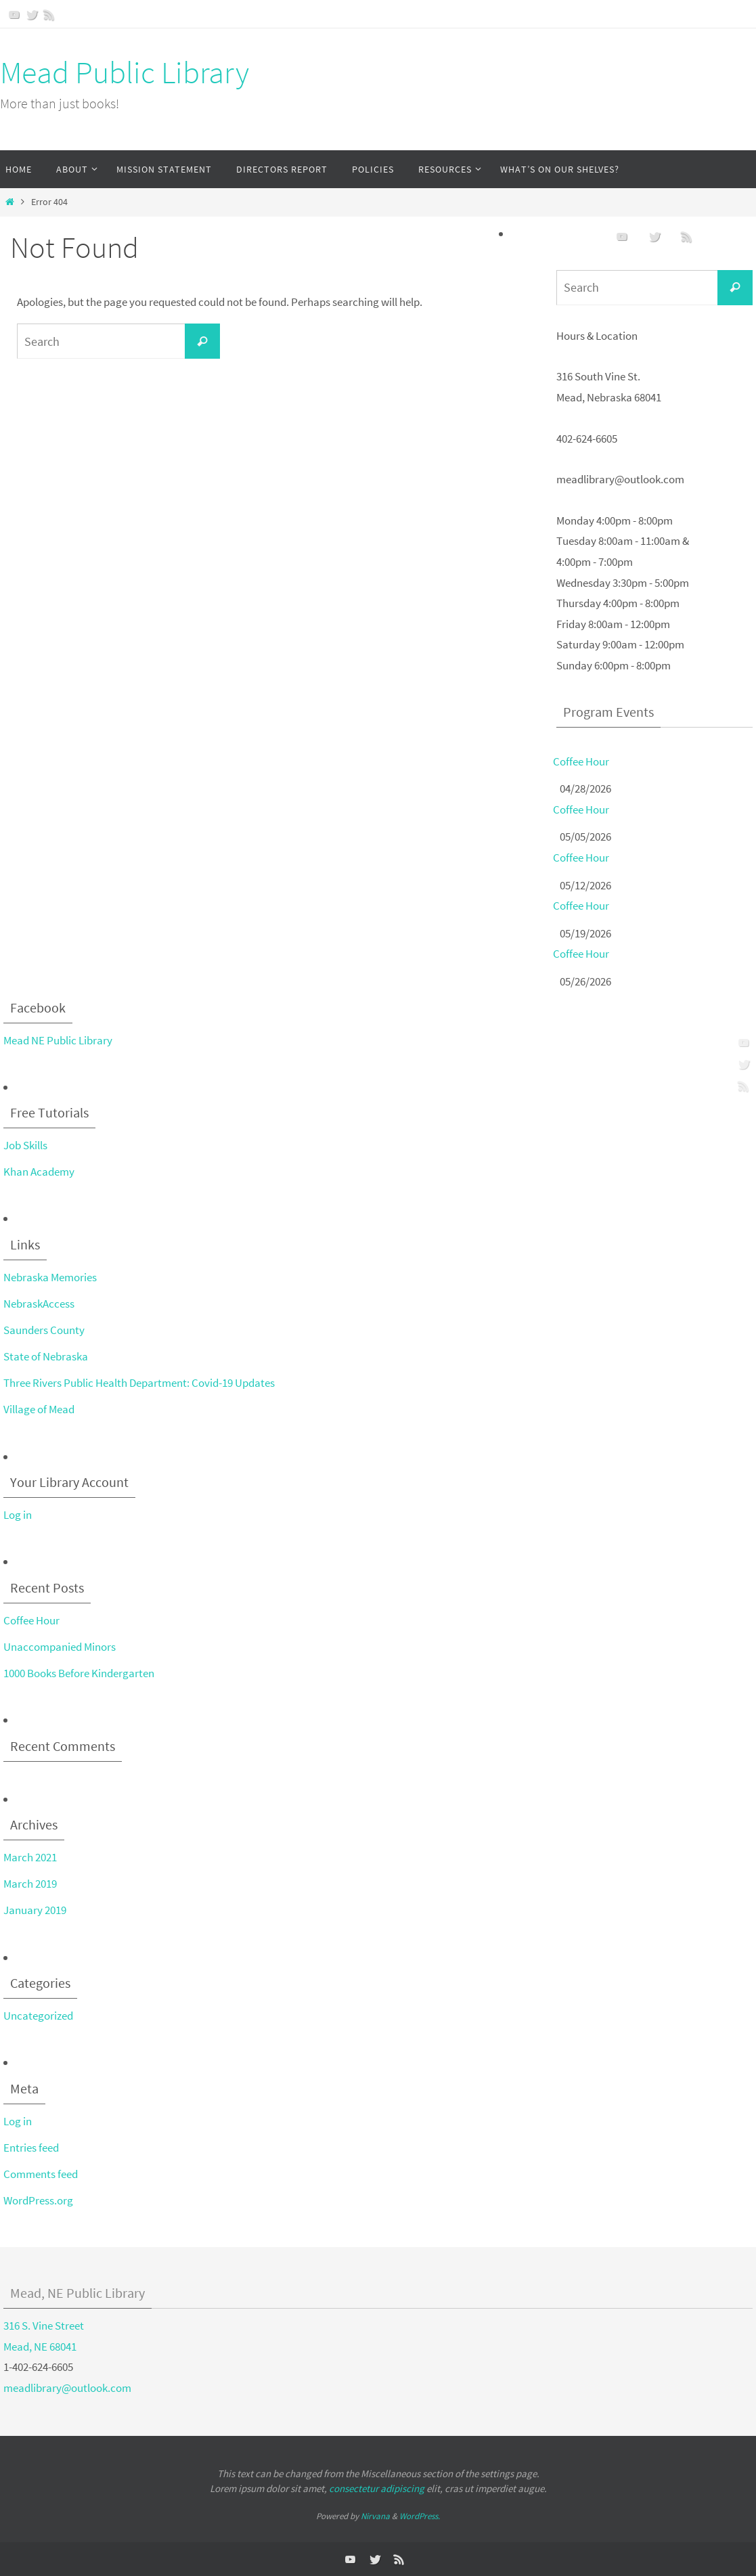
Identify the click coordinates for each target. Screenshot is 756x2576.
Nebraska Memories (50, 1277)
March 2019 (30, 1883)
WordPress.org (38, 2200)
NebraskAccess (38, 1303)
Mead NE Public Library (57, 1040)
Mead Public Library (124, 72)
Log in (17, 1514)
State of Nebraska (45, 1356)
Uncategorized (38, 2015)
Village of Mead (38, 1409)
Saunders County (44, 1330)
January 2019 (34, 1910)
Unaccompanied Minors (59, 1646)
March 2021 (30, 1857)
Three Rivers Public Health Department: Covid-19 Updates (139, 1382)
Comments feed (40, 2174)
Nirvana (375, 2516)
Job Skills (25, 1145)
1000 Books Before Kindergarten (78, 1673)
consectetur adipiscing (376, 2488)
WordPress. (419, 2516)
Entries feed (31, 2147)
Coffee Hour (581, 761)
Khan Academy (38, 1171)
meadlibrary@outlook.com (67, 2387)
